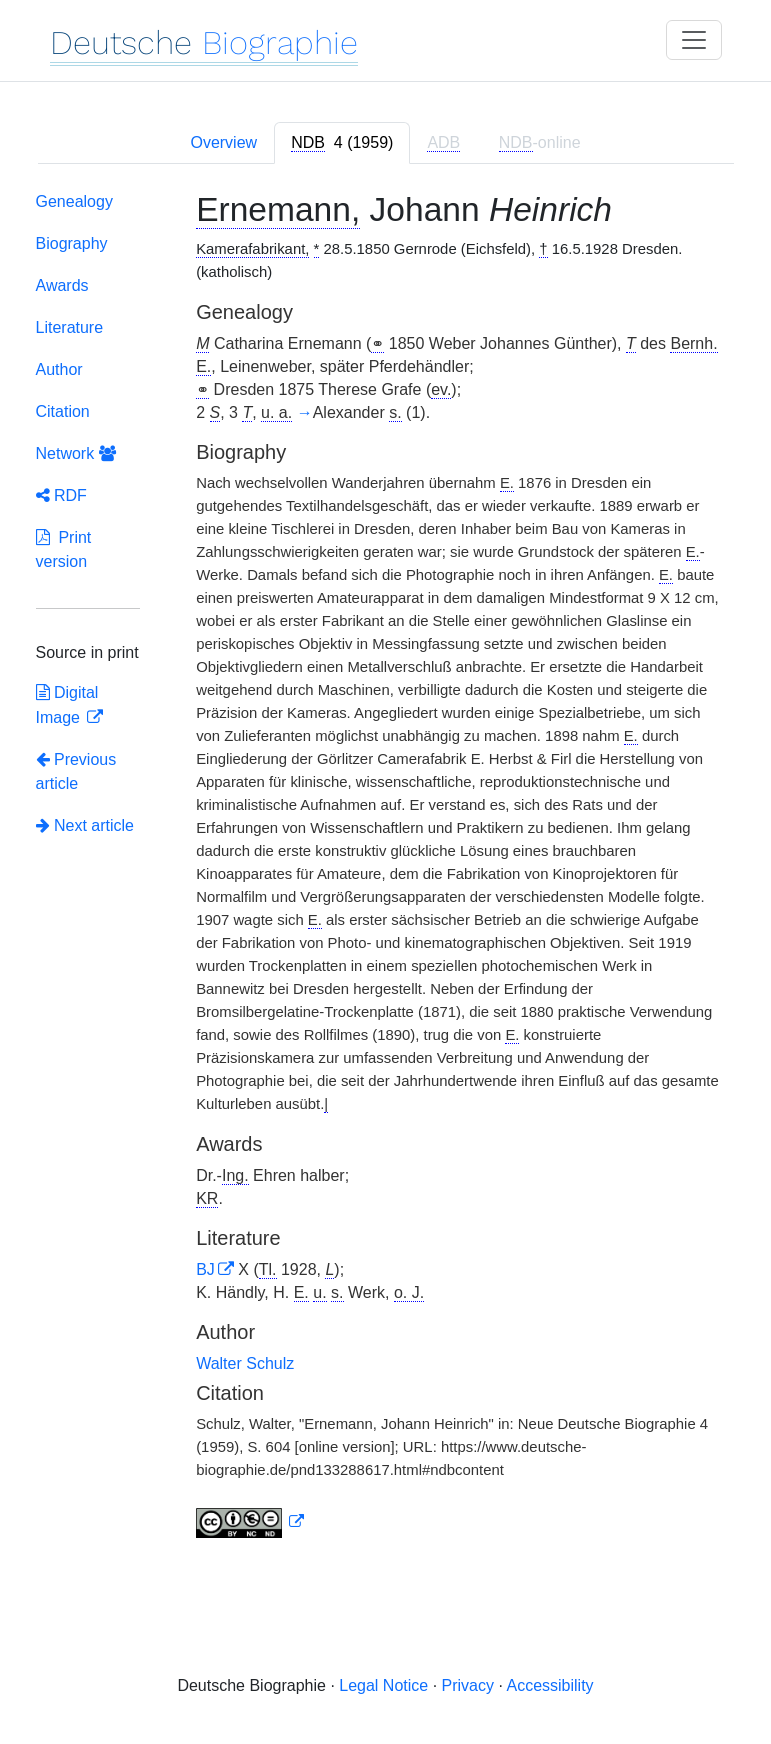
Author (59, 369)
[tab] (342, 143)
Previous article (76, 771)
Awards (62, 285)
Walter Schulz (245, 1363)
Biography (72, 243)
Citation (63, 411)
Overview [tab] (223, 142)
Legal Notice (383, 1685)
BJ (205, 1269)
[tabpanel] (386, 869)
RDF (61, 495)
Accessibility (549, 1685)
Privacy (468, 1685)
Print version (64, 549)
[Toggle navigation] (694, 40)
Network (76, 453)
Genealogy (74, 201)
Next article (85, 825)
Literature (70, 327)
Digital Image (67, 705)
